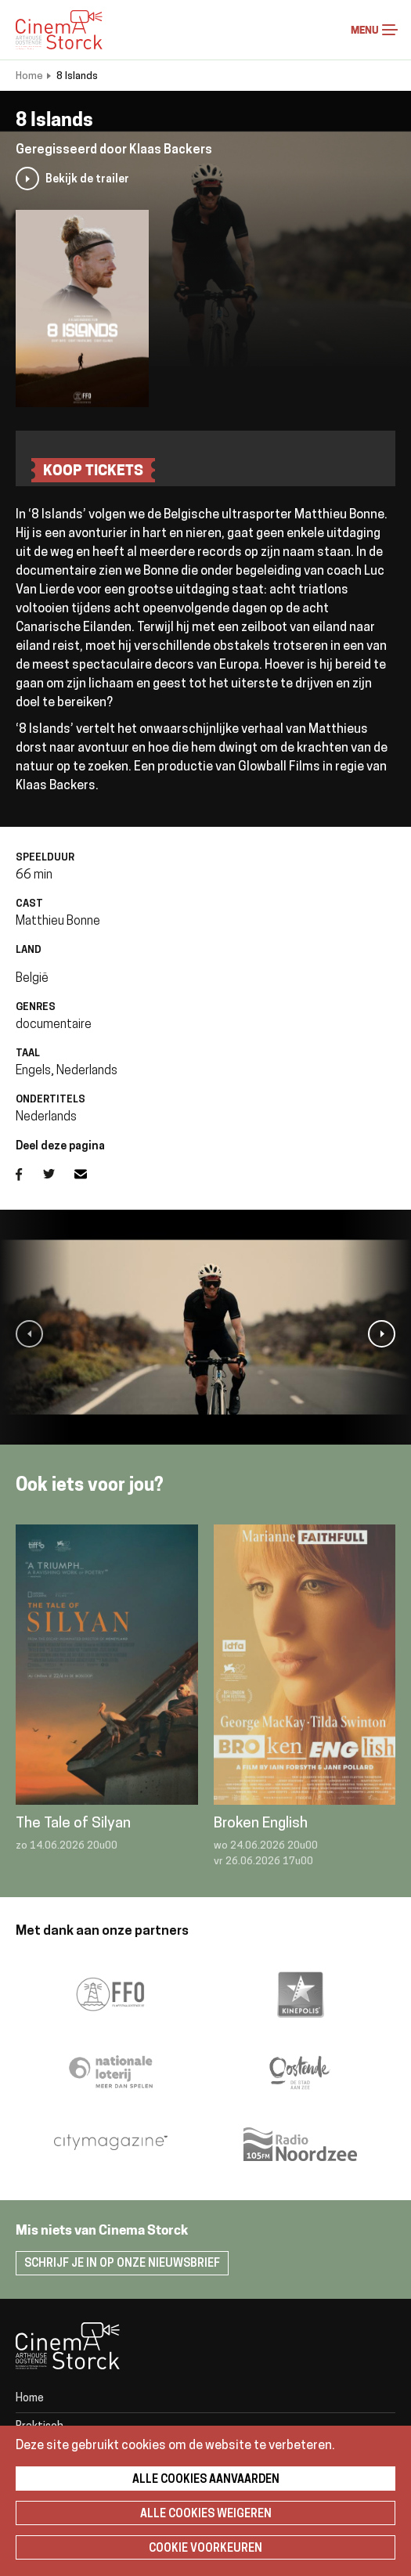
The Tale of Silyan (73, 1824)
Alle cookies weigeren (206, 2514)
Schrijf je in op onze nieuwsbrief (122, 2264)
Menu (390, 29)
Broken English (261, 1824)
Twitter (58, 1174)
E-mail (90, 1174)
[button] (29, 1334)
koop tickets (93, 471)
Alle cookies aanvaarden (205, 2480)
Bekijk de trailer (87, 180)
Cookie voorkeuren (205, 2549)
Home (29, 76)
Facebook (29, 1174)
